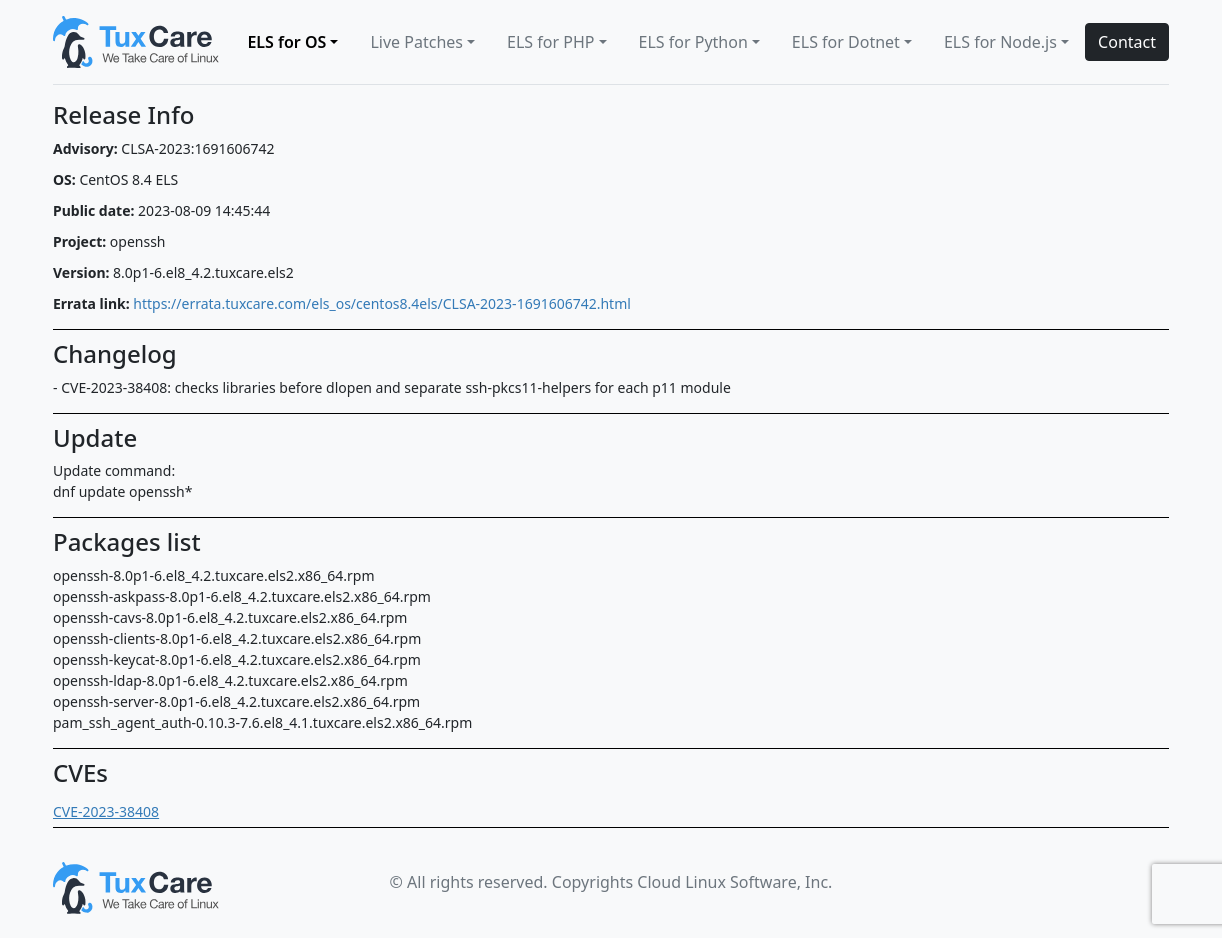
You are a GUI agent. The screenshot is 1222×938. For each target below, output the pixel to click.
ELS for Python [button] (693, 42)
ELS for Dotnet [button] (846, 42)
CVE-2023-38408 (106, 811)
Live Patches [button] (416, 42)
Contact (1127, 42)
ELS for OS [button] (286, 42)
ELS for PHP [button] (550, 42)
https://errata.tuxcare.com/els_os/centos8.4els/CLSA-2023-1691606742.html (382, 303)
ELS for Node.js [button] (1000, 42)
